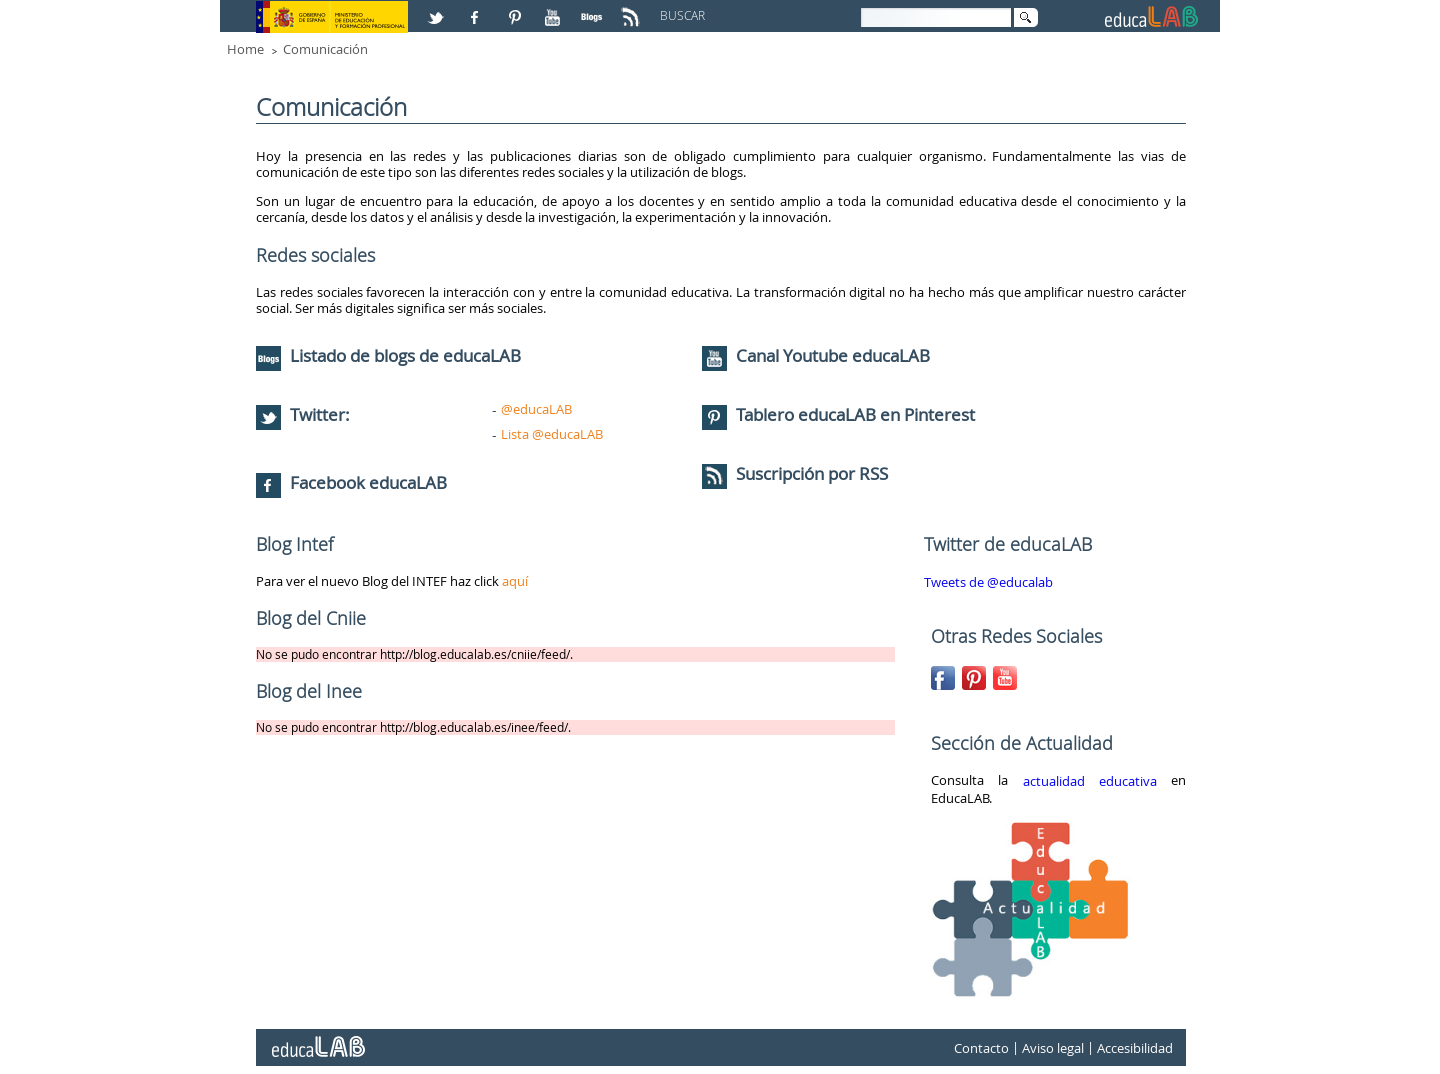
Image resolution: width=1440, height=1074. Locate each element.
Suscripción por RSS (795, 473)
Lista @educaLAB (552, 434)
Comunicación (325, 49)
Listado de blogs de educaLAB (388, 355)
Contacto (981, 1048)
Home (245, 49)
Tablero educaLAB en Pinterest (855, 414)
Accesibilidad (1135, 1048)
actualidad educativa (1090, 781)
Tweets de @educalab (988, 582)
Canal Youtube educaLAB (833, 355)
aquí (515, 581)
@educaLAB (536, 409)
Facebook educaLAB (368, 482)
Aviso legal (1053, 1048)
